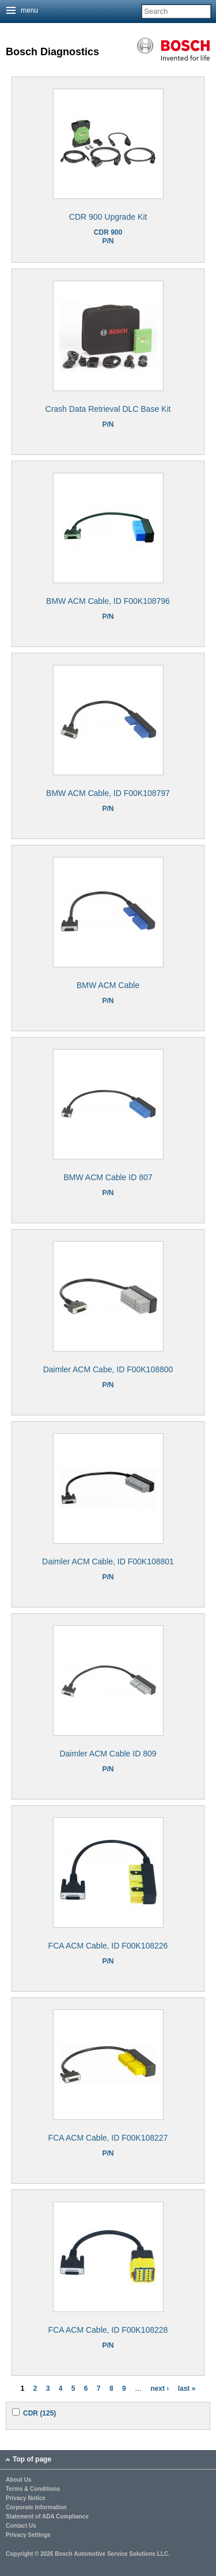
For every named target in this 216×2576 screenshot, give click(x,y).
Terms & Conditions (33, 2489)
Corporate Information (36, 2507)
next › (159, 2388)
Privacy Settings (28, 2535)
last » (187, 2388)
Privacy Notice (26, 2498)
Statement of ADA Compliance (47, 2517)
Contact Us (21, 2526)
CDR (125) (39, 2413)
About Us (18, 2480)
